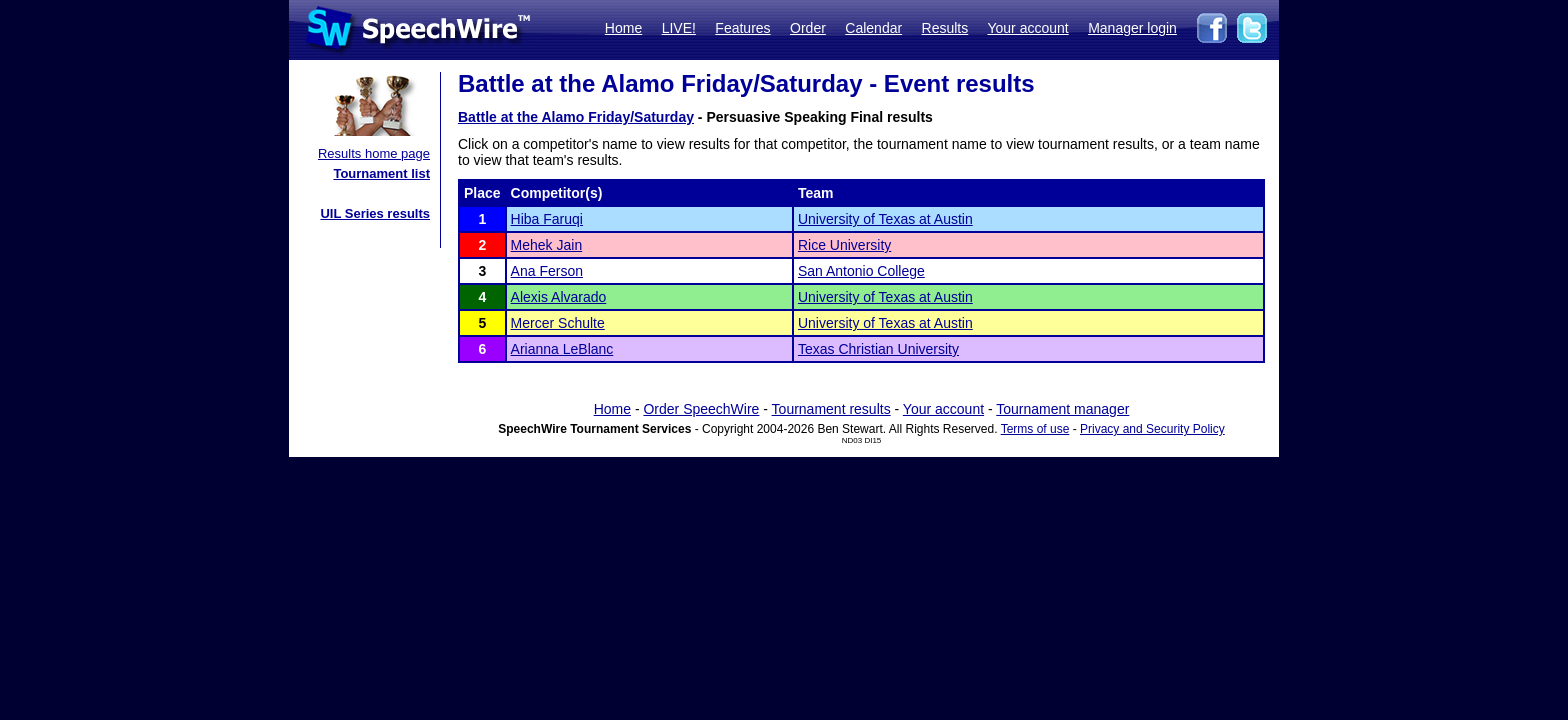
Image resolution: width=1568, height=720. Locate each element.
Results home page (374, 153)
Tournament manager (1062, 409)
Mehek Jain (547, 245)
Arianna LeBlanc (562, 349)
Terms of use (1035, 429)
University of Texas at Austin (885, 219)
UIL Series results (375, 213)
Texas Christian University (878, 349)
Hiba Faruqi (547, 219)
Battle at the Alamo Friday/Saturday (576, 117)
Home (623, 28)
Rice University (844, 245)
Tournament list (381, 173)
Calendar (873, 28)
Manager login (1132, 28)
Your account (1027, 28)
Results (945, 28)
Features (742, 28)
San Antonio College (861, 271)
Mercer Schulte (558, 323)
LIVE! (679, 28)
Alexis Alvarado (559, 297)
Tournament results (831, 409)
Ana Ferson (547, 271)
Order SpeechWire (701, 409)
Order (808, 28)
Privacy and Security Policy (1152, 429)
